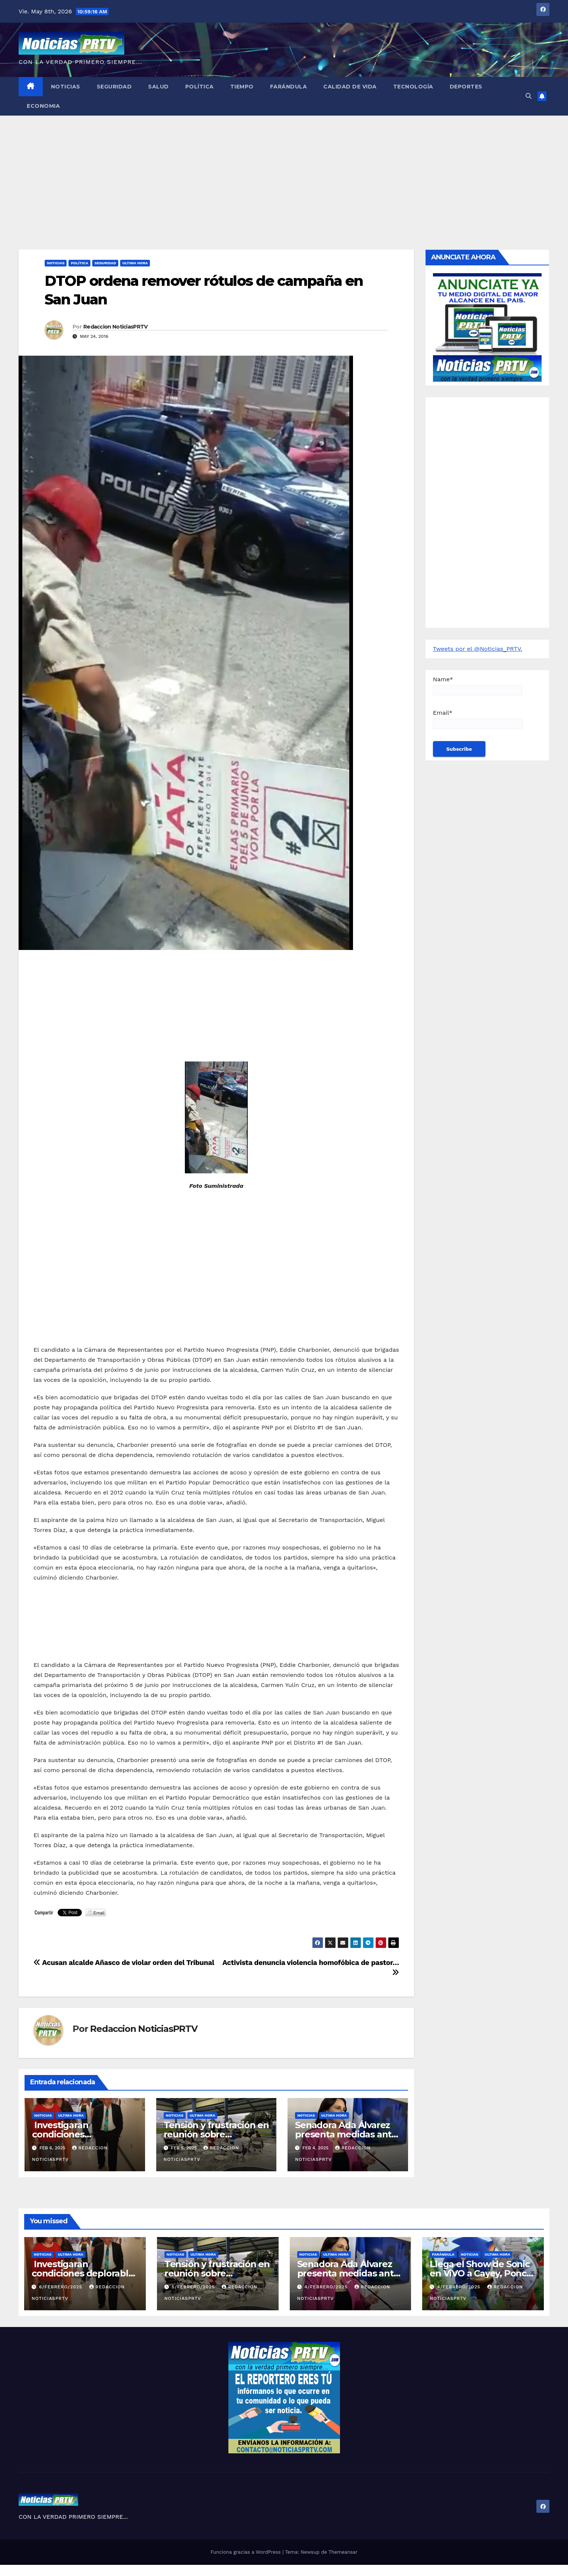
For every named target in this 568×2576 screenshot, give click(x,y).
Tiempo (242, 86)
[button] (529, 96)
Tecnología (413, 86)
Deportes (466, 86)
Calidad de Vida (350, 86)
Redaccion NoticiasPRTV (115, 326)
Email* (477, 719)
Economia (43, 106)
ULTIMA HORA (135, 263)
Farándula (288, 86)
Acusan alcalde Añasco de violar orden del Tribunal (123, 1962)
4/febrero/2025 (326, 2286)
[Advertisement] (284, 171)
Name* (477, 685)
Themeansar (342, 2552)
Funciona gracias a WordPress (246, 2552)
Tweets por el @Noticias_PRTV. (477, 648)
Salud (158, 86)
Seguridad (114, 86)
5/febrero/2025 (194, 2286)
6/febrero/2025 (61, 2286)
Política (199, 86)
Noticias (65, 86)
